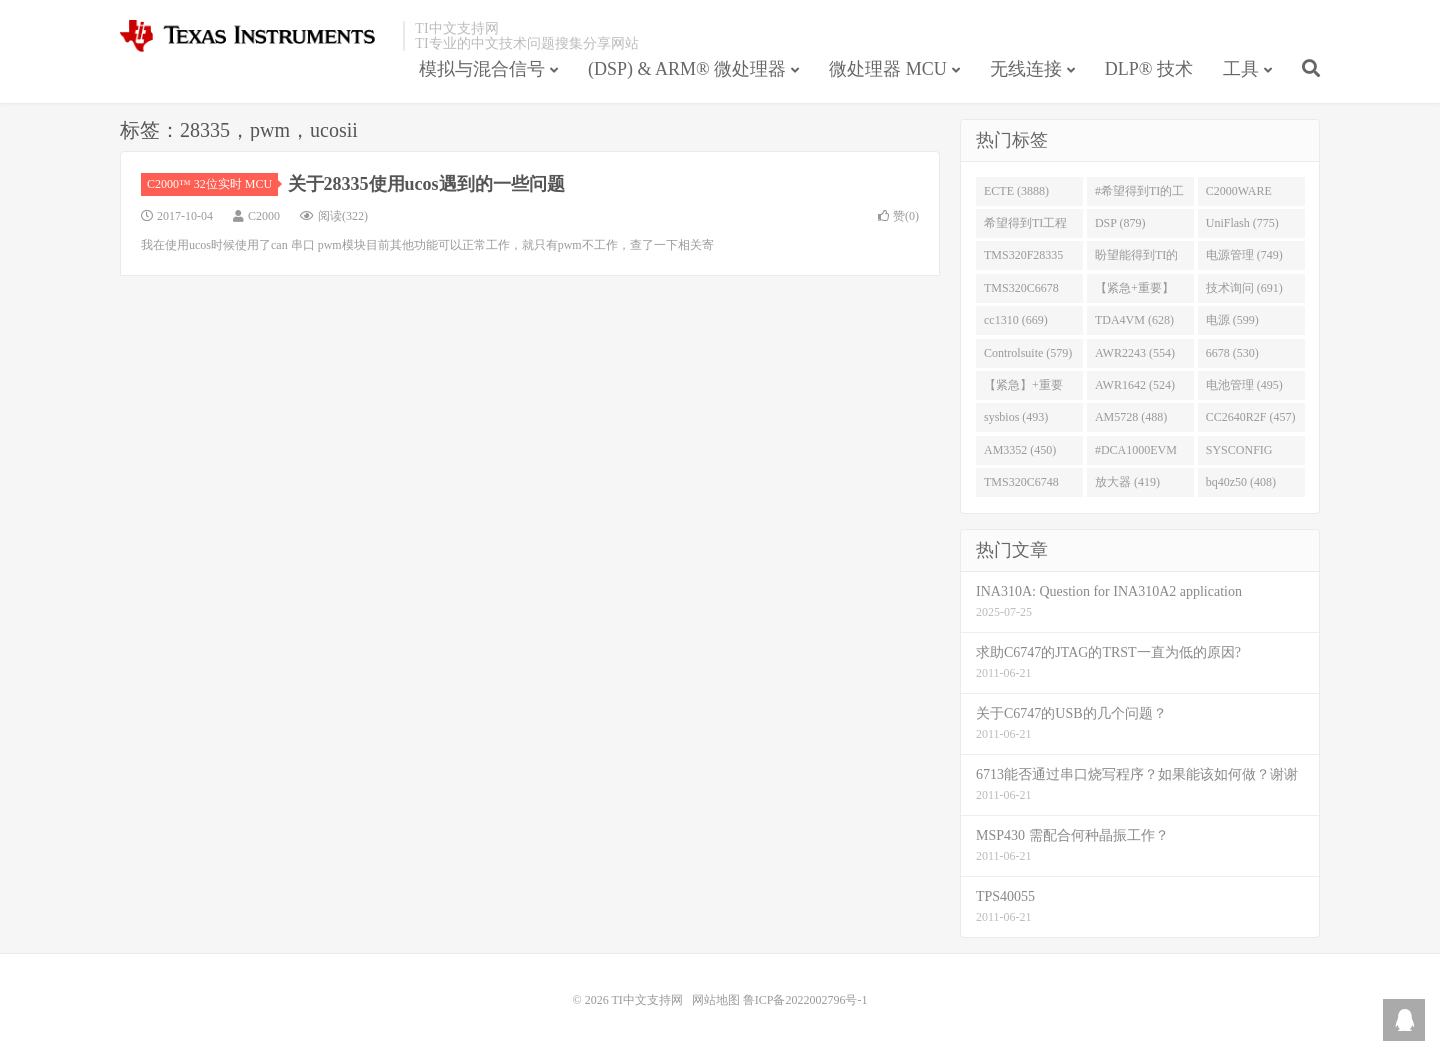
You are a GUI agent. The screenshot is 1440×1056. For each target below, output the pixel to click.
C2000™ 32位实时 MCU (212, 184)
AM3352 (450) (1020, 450)
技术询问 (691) (1244, 288)
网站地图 (716, 1000)
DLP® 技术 (1149, 69)
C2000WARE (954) (1239, 195)
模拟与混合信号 (482, 69)
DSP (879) (1120, 223)
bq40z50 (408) (1241, 482)
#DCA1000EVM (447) (1136, 454)
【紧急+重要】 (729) (1134, 292)
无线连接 (1026, 69)
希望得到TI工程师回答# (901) (1025, 227)
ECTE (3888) (1016, 191)
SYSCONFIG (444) (1239, 454)
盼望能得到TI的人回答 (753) (1136, 259)
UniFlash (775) (1242, 223)
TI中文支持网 (256, 36)
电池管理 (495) (1244, 385)
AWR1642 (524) (1135, 385)
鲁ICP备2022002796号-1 (805, 1000)
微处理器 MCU (888, 69)
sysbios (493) (1016, 417)
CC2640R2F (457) (1251, 417)
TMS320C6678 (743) (1021, 292)
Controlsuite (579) (1028, 353)
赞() (898, 216)
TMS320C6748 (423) (1021, 486)
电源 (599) (1232, 320)
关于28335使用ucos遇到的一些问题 (426, 184)
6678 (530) (1232, 353)
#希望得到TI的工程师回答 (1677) (1139, 195)
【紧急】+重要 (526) (1023, 389)
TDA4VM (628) (1134, 320)
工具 (1241, 69)
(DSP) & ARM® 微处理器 (687, 69)
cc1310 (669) (1016, 320)
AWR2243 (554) (1135, 353)
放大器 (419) (1127, 482)
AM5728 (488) (1131, 417)
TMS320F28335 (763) (1023, 259)
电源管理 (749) (1244, 255)
